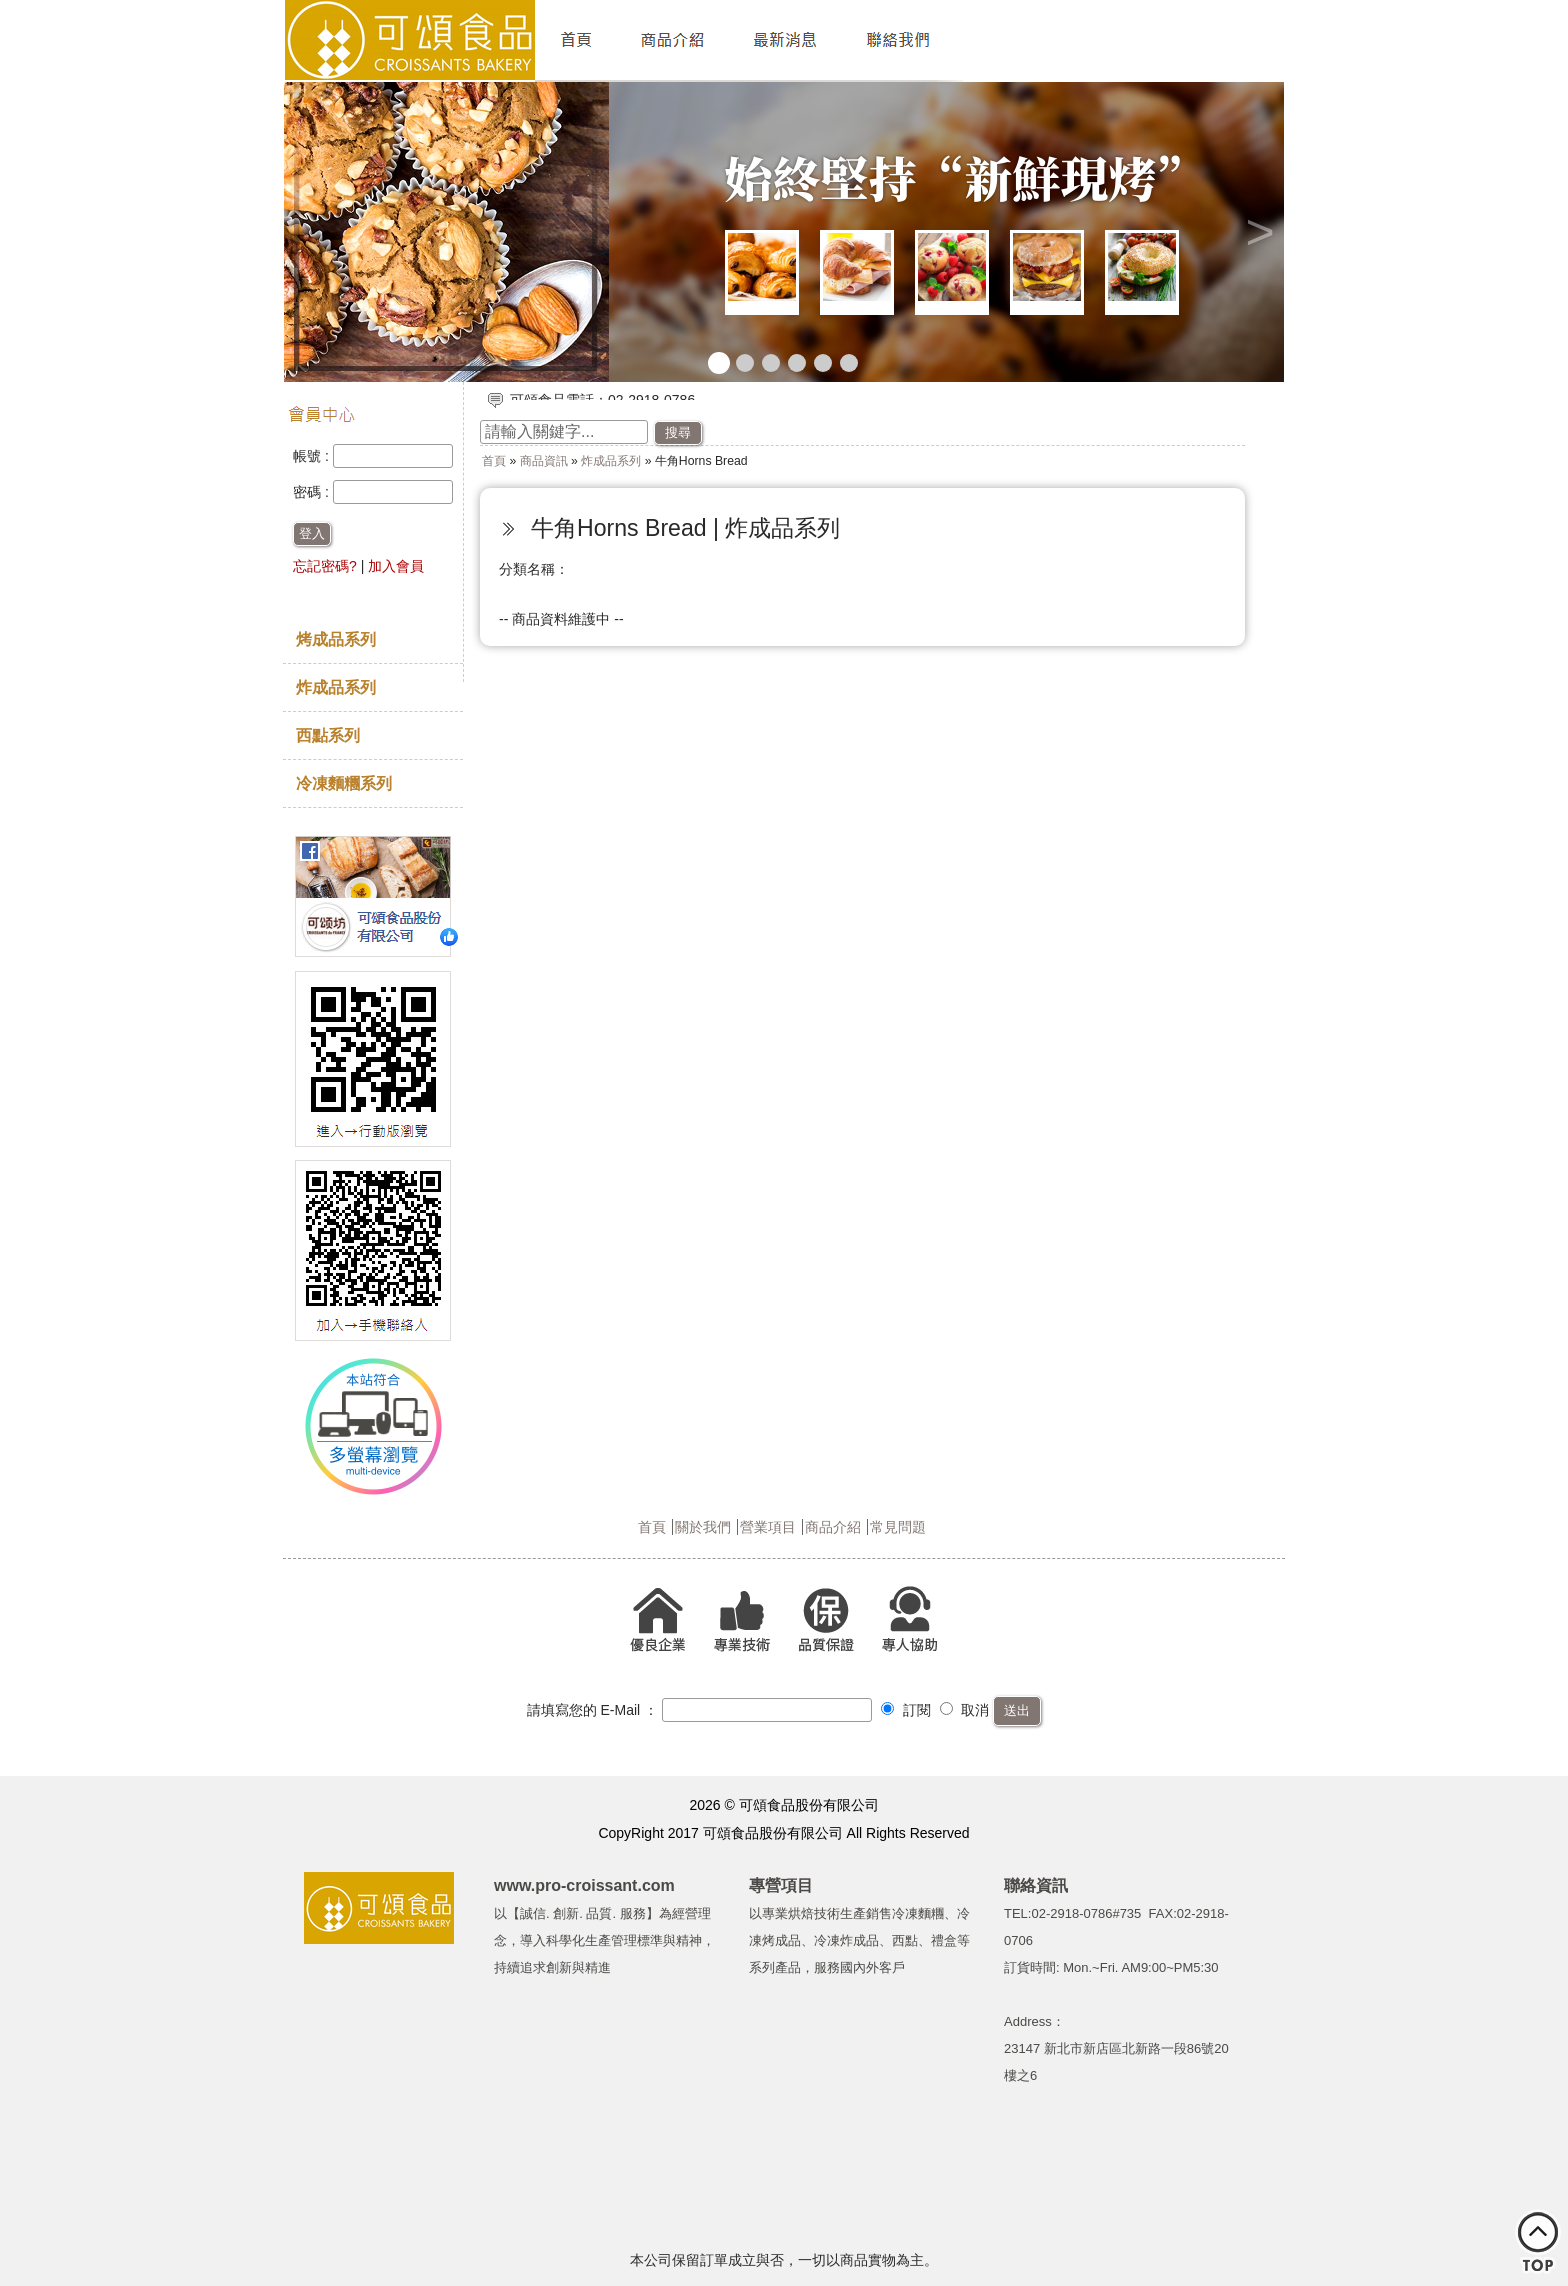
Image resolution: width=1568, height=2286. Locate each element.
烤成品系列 (336, 639)
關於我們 (703, 1527)
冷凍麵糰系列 (344, 783)
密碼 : (313, 492)
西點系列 (328, 735)
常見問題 (898, 1527)
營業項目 (768, 1527)
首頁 (494, 461)
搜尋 (678, 432)
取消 (965, 1710)
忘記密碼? (325, 566)
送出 (1017, 1710)
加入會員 (396, 566)
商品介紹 (833, 1527)
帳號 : (313, 456)
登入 (312, 533)
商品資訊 (544, 461)
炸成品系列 (336, 687)
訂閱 (906, 1710)
